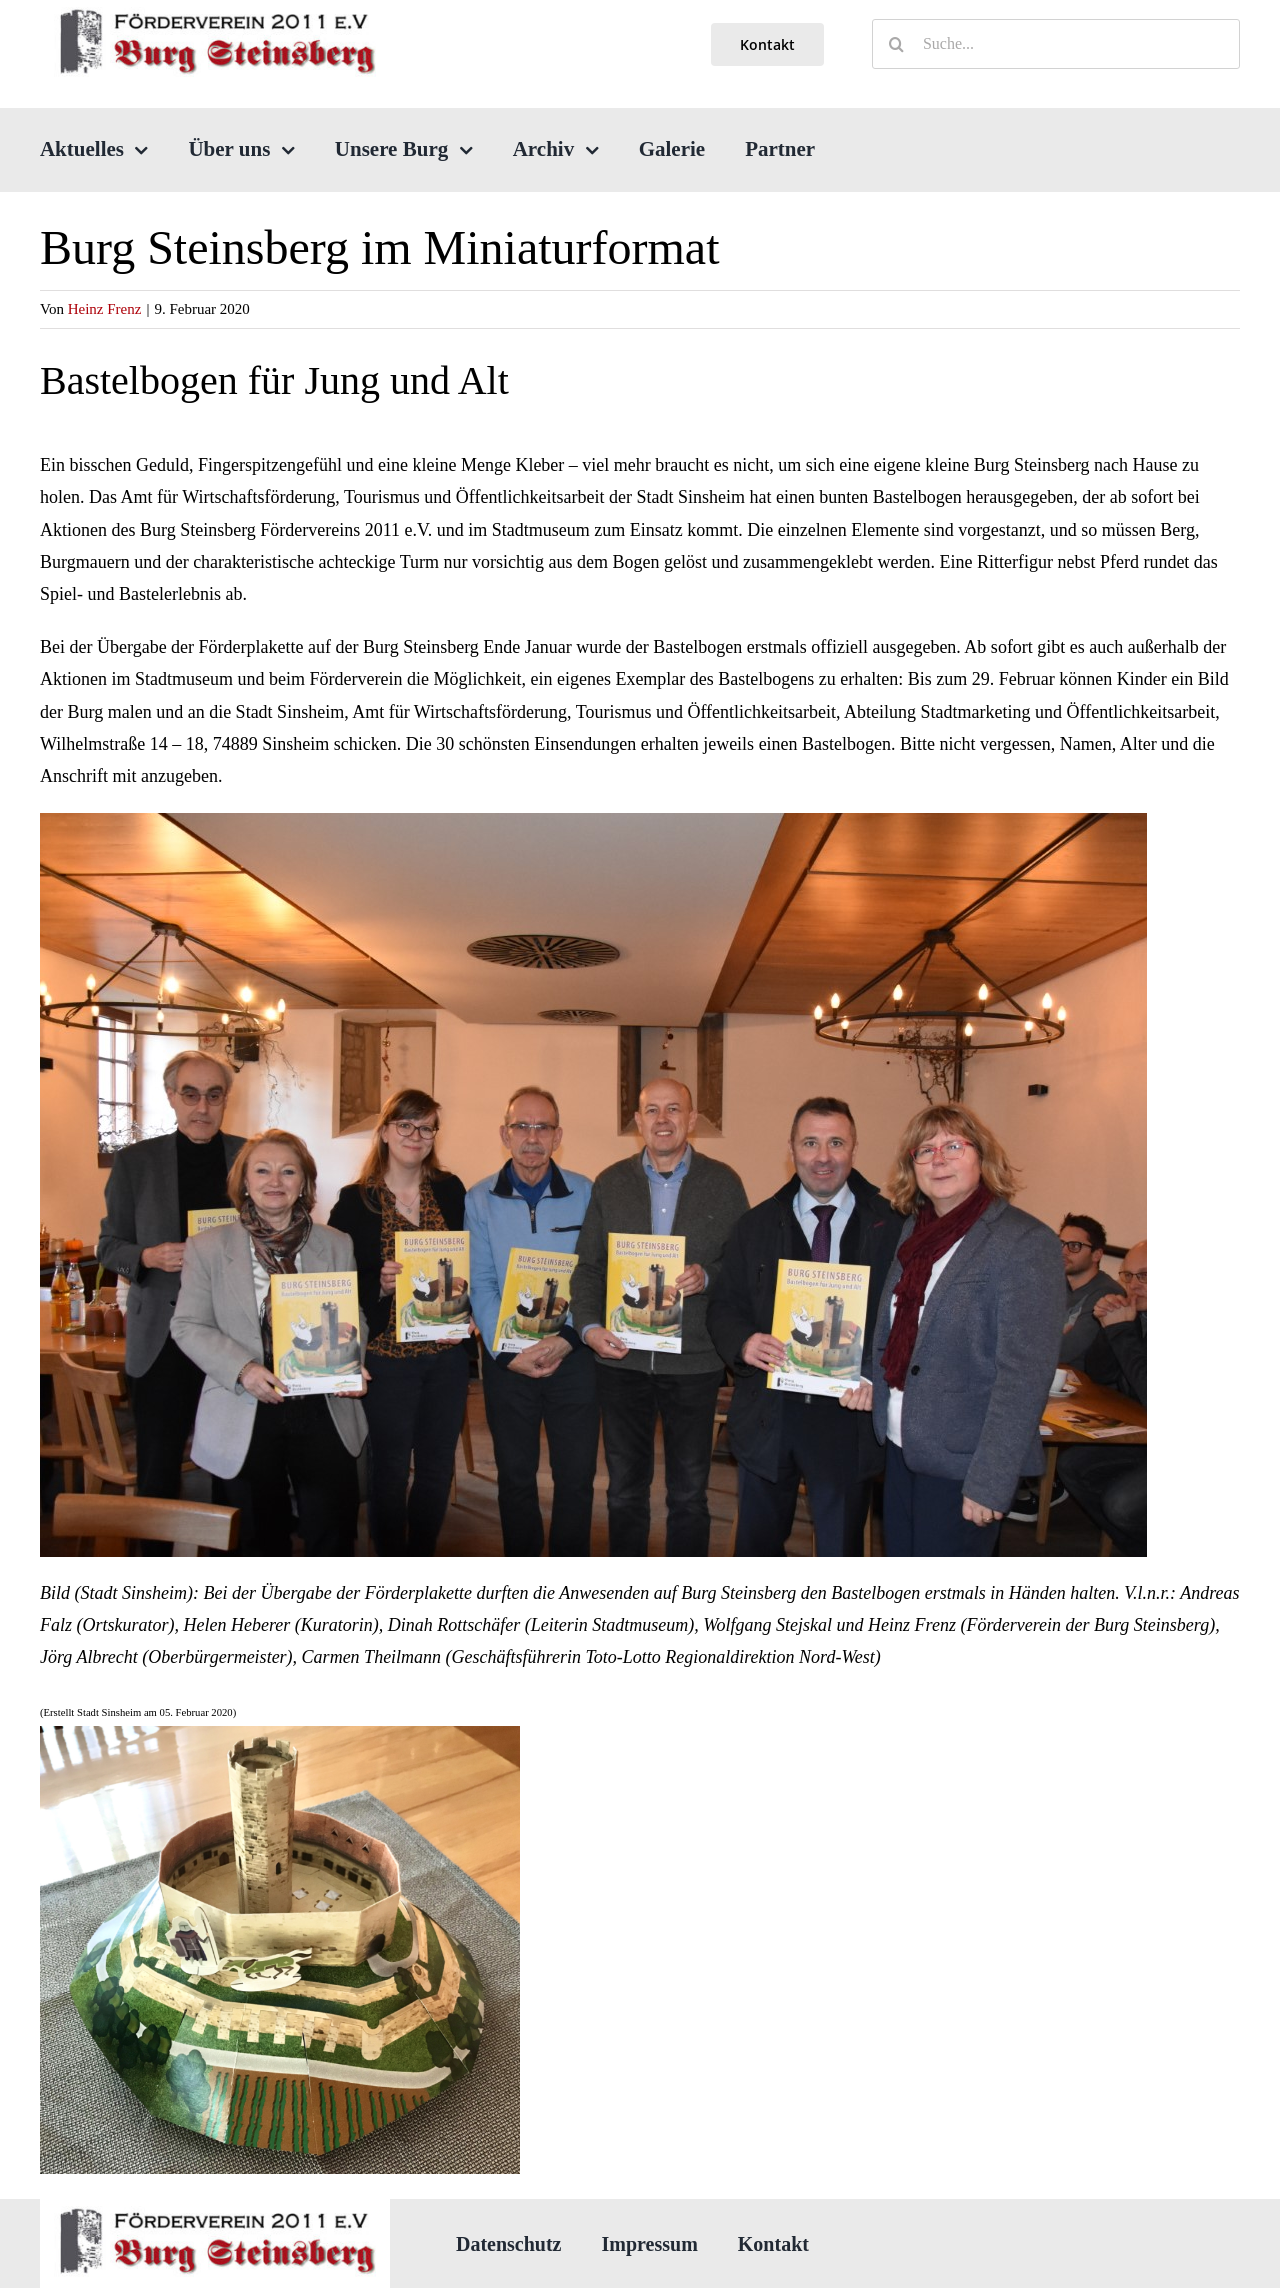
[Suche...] (1056, 44)
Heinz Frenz (105, 309)
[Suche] (897, 44)
